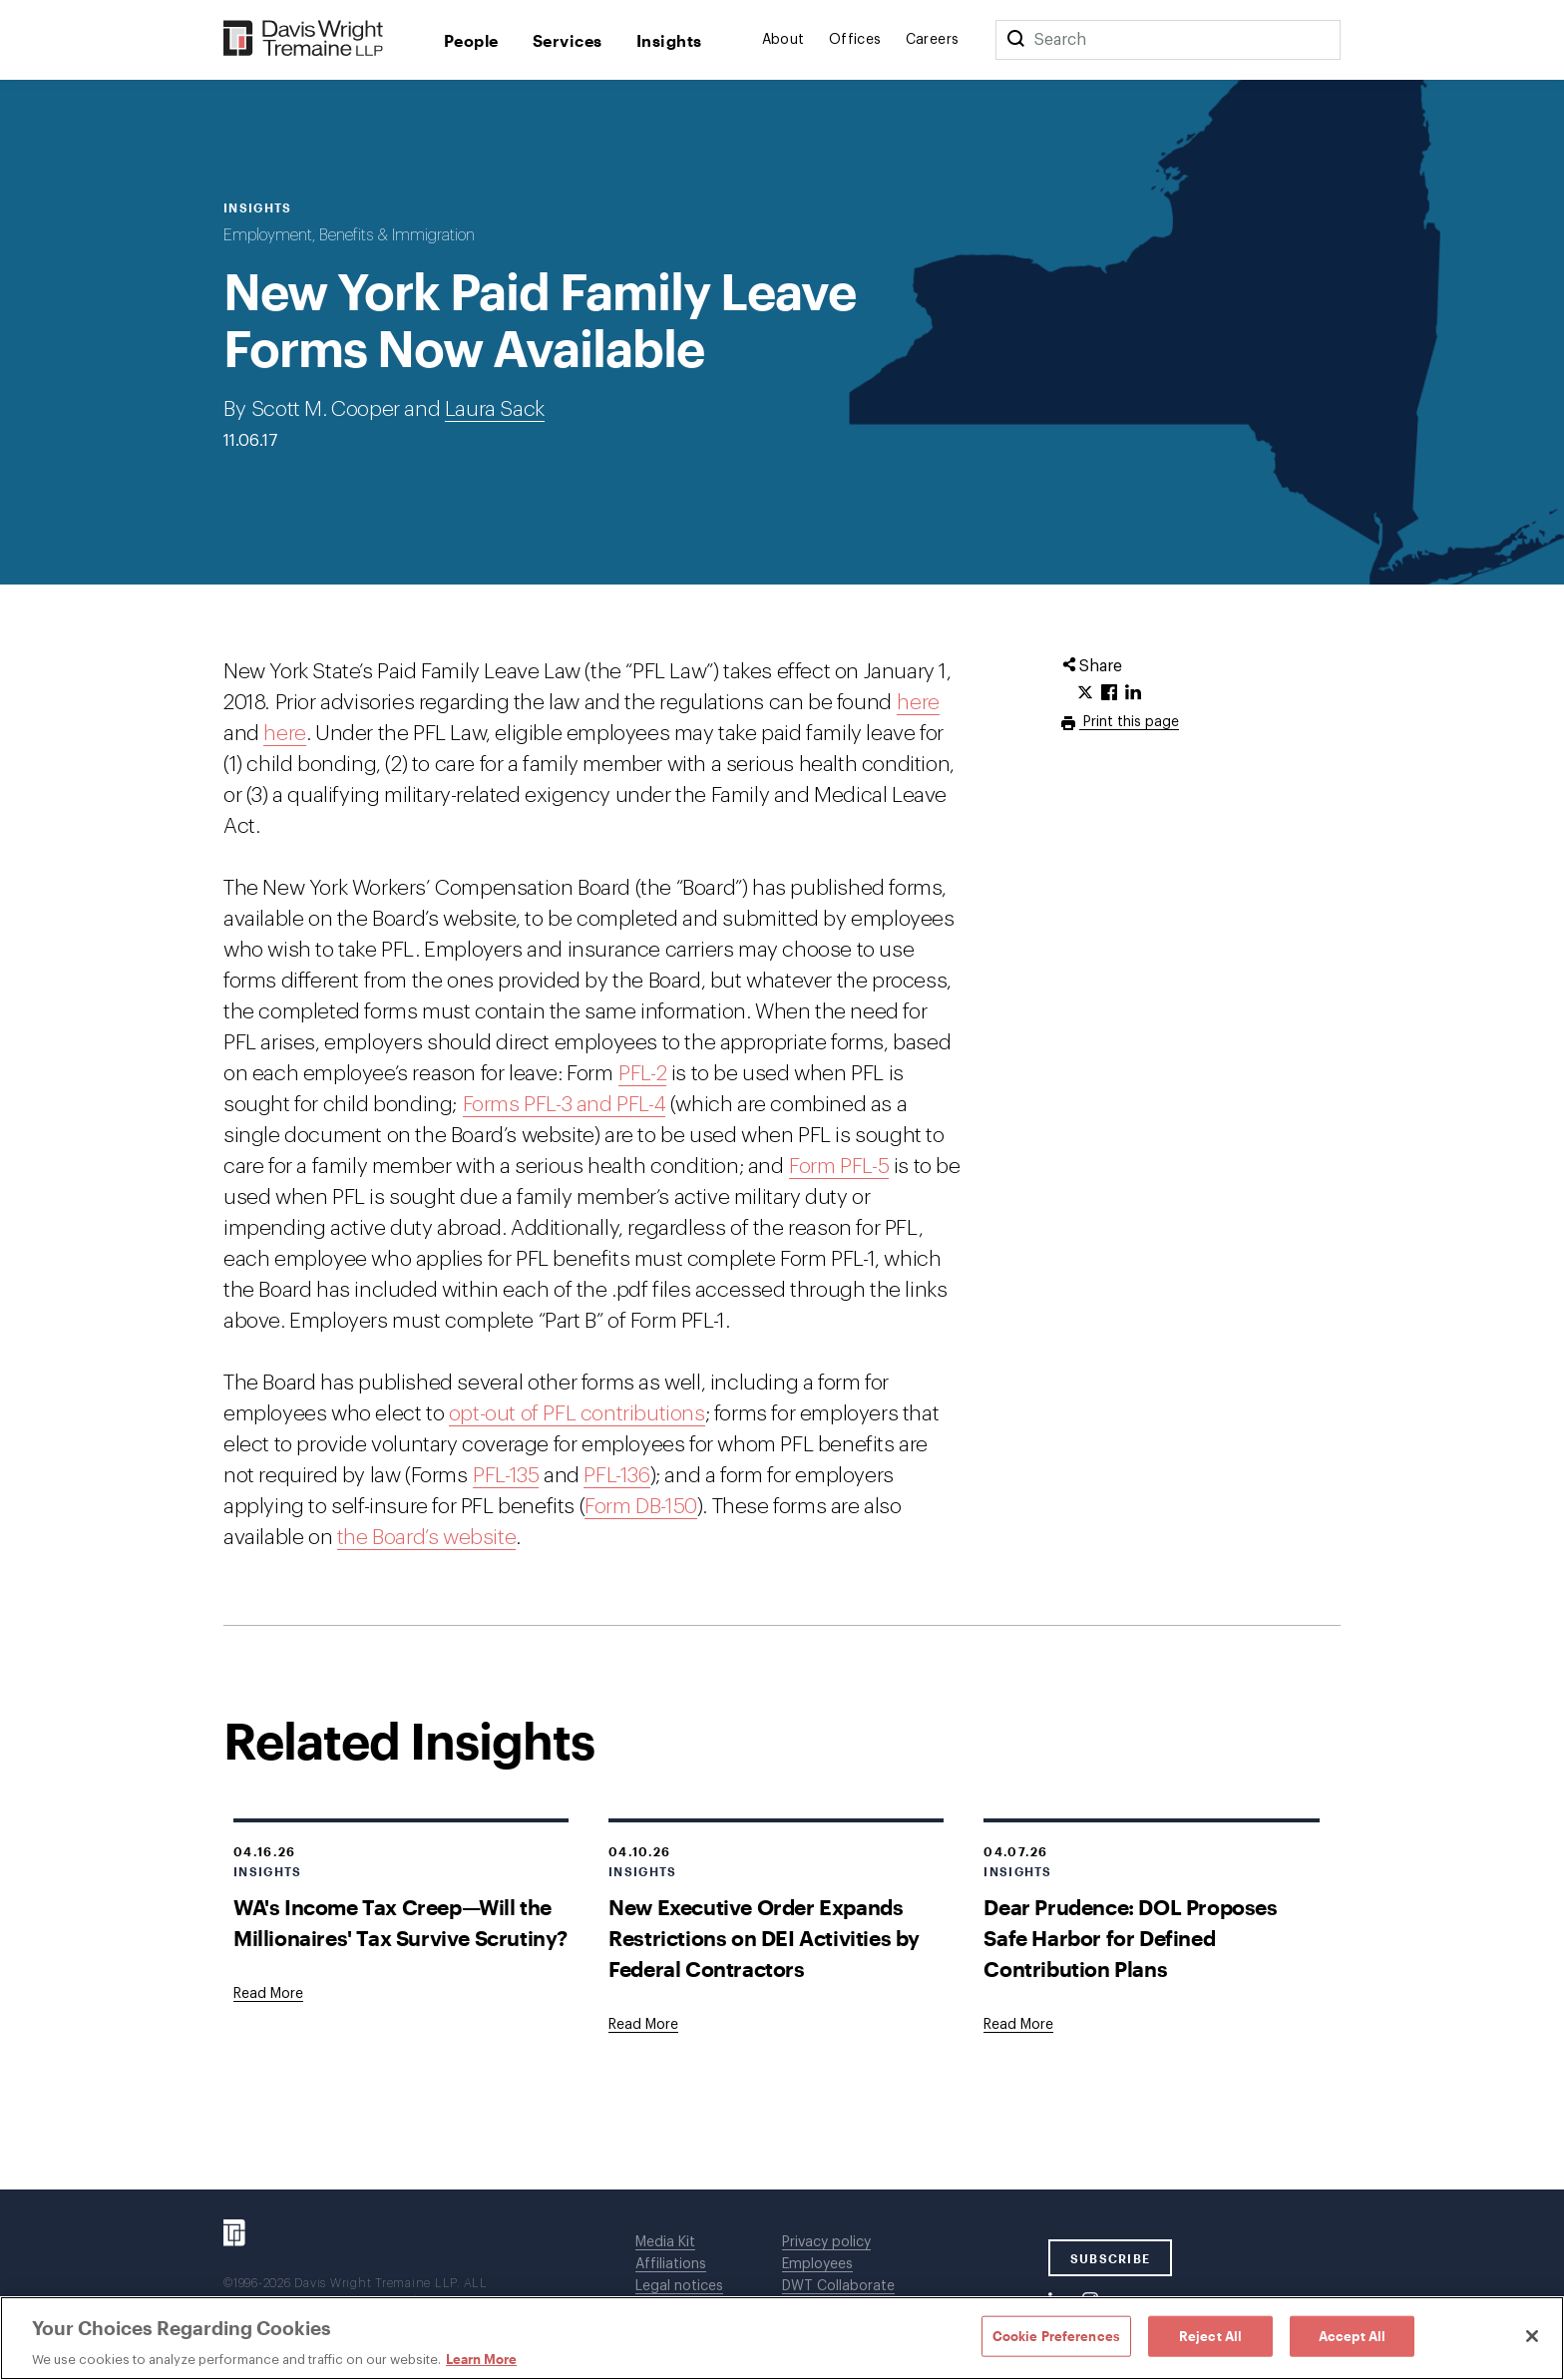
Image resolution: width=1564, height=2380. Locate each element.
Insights (669, 40)
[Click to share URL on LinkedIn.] (1133, 693)
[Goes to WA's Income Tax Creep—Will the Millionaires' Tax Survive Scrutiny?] (268, 1994)
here (918, 702)
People (471, 40)
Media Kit (665, 2242)
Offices (855, 40)
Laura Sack (495, 409)
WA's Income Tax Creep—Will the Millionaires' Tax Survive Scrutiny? (400, 1922)
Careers (933, 40)
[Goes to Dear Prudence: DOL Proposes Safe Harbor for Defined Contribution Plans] (1018, 2025)
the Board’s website (426, 1537)
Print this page (1129, 722)
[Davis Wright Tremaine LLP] (303, 39)
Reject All (1210, 2335)
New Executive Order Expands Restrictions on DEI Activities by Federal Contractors (764, 1937)
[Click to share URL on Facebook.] (1109, 693)
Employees (817, 2264)
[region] (782, 2338)
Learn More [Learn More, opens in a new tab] (481, 2359)
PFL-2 (642, 1073)
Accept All (1352, 2335)
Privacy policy (826, 2242)
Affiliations (670, 2264)
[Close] (1532, 2336)
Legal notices (679, 2286)
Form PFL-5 (839, 1166)
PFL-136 (616, 1475)
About (783, 40)
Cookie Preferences (1056, 2335)
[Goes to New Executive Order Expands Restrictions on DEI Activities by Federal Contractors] (643, 2025)
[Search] (1015, 40)
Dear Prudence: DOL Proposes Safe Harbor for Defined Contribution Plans (1130, 1937)
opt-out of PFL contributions (577, 1413)
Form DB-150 (641, 1506)
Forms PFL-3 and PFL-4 (564, 1104)
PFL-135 (506, 1475)
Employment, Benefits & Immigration (349, 235)
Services (567, 40)
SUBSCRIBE (1110, 2258)
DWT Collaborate (838, 2286)
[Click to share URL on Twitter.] (1085, 693)
